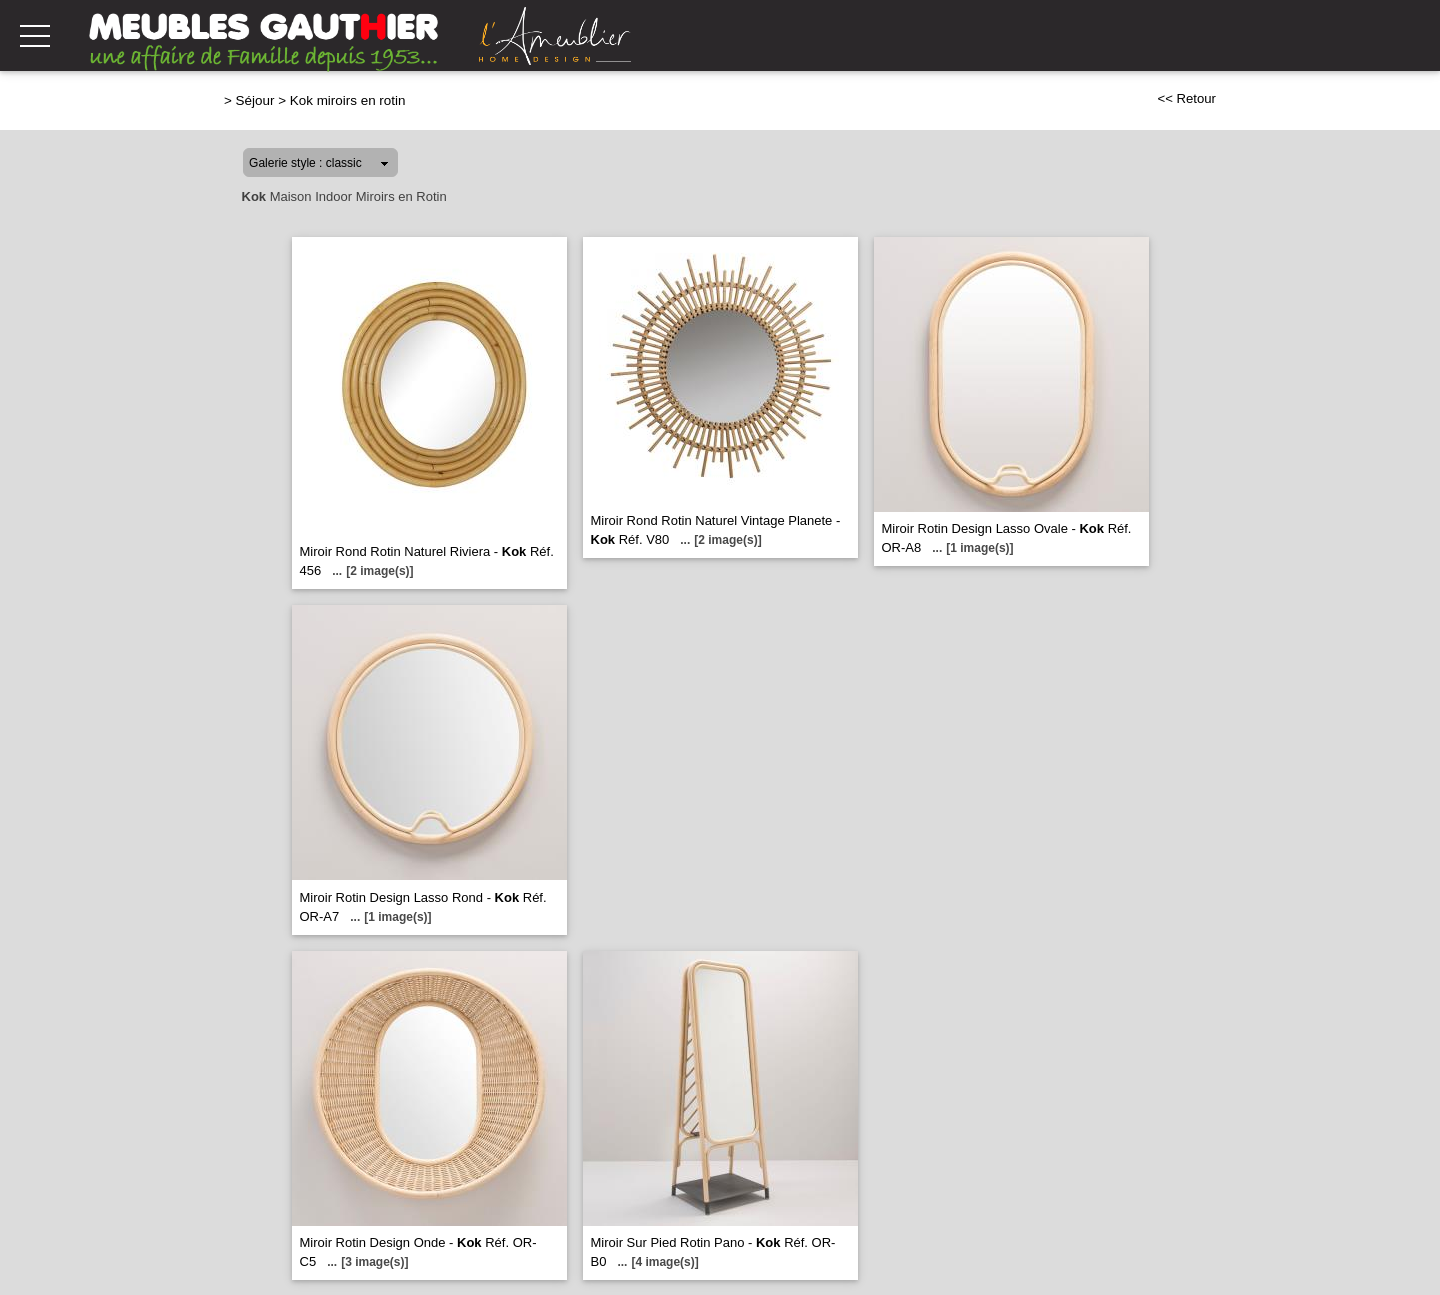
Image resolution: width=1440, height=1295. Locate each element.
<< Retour (1186, 98)
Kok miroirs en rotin (348, 100)
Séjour (255, 100)
